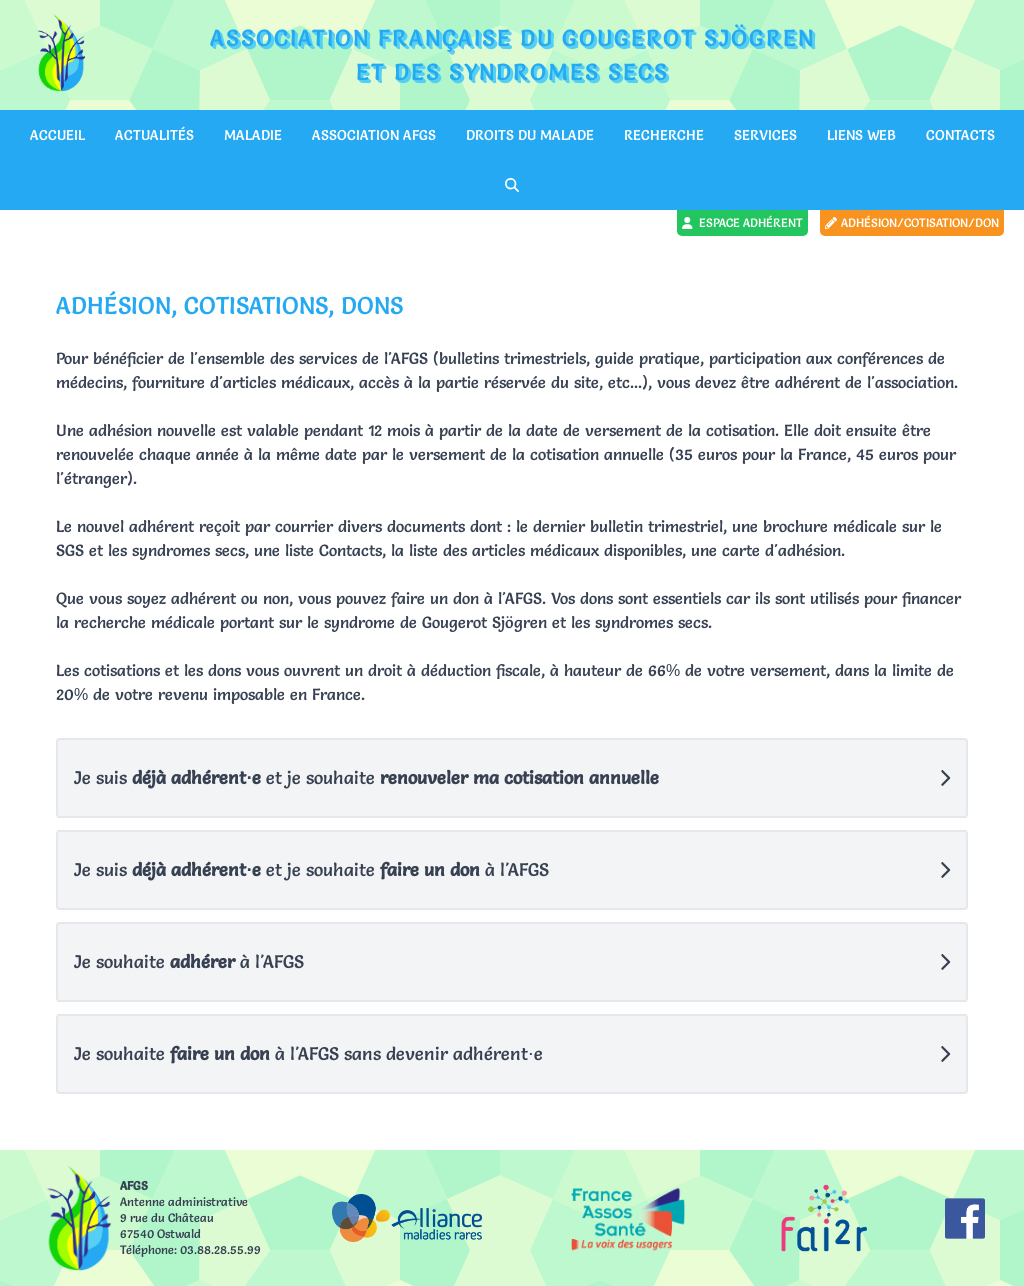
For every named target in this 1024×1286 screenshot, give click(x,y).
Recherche (664, 135)
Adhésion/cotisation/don (912, 222)
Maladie (253, 135)
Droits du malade (530, 135)
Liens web (861, 135)
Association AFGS (374, 135)
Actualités (154, 135)
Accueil (57, 135)
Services (765, 135)
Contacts (960, 135)
